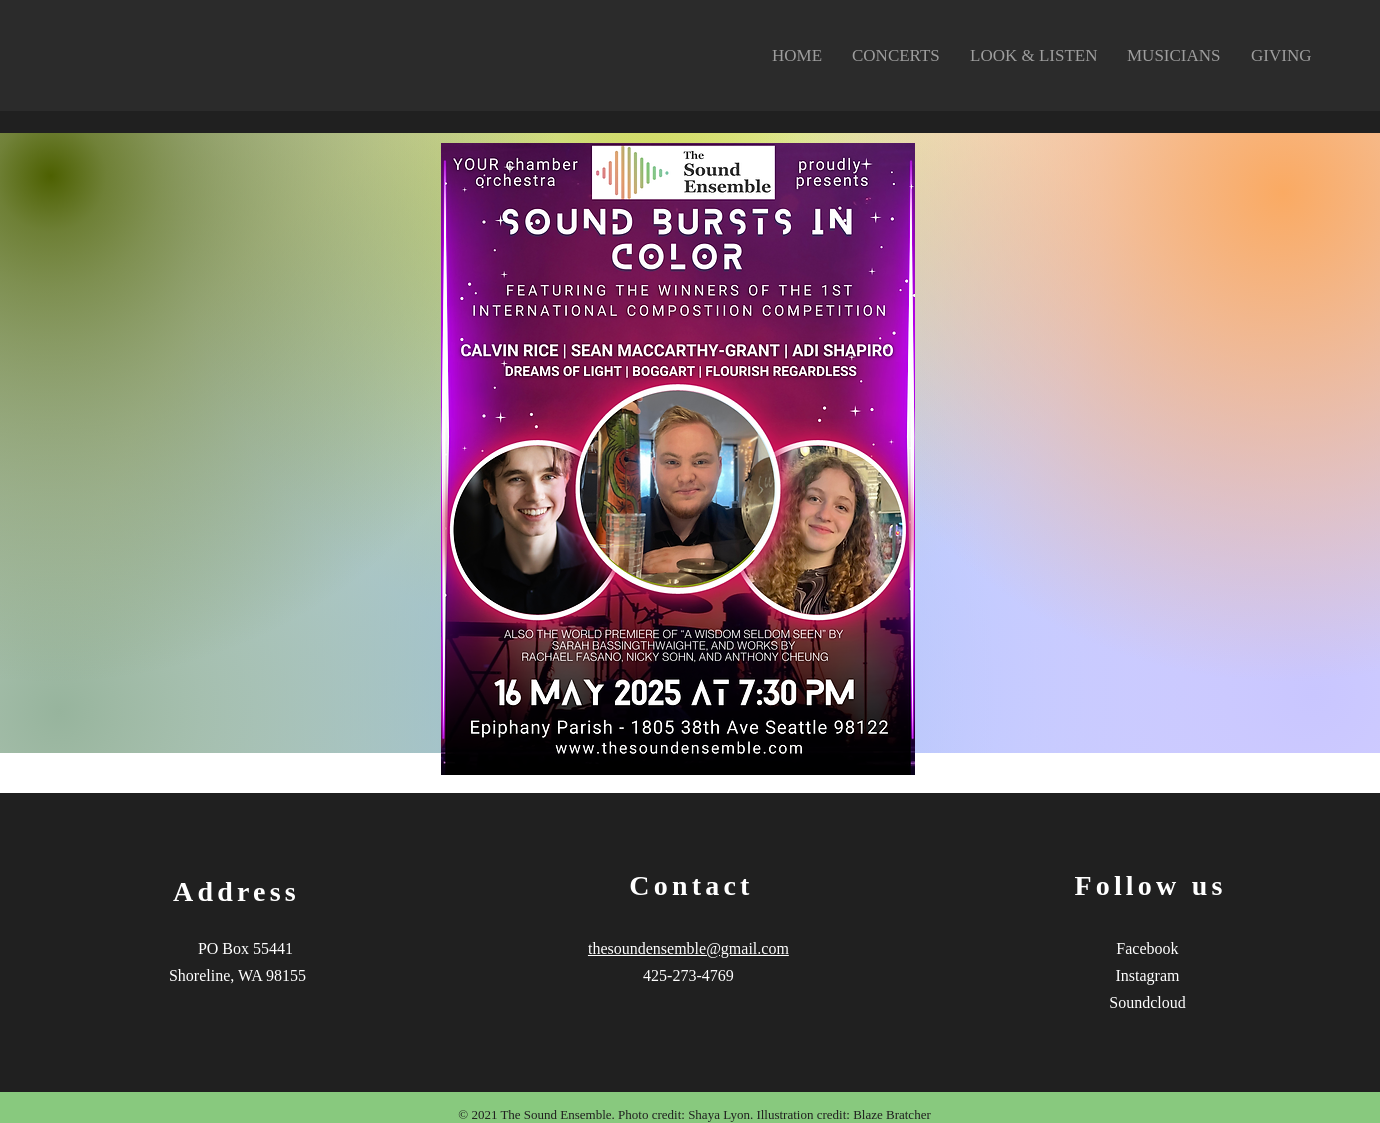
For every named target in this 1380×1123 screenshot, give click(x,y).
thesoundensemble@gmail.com (688, 948)
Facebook (1147, 948)
